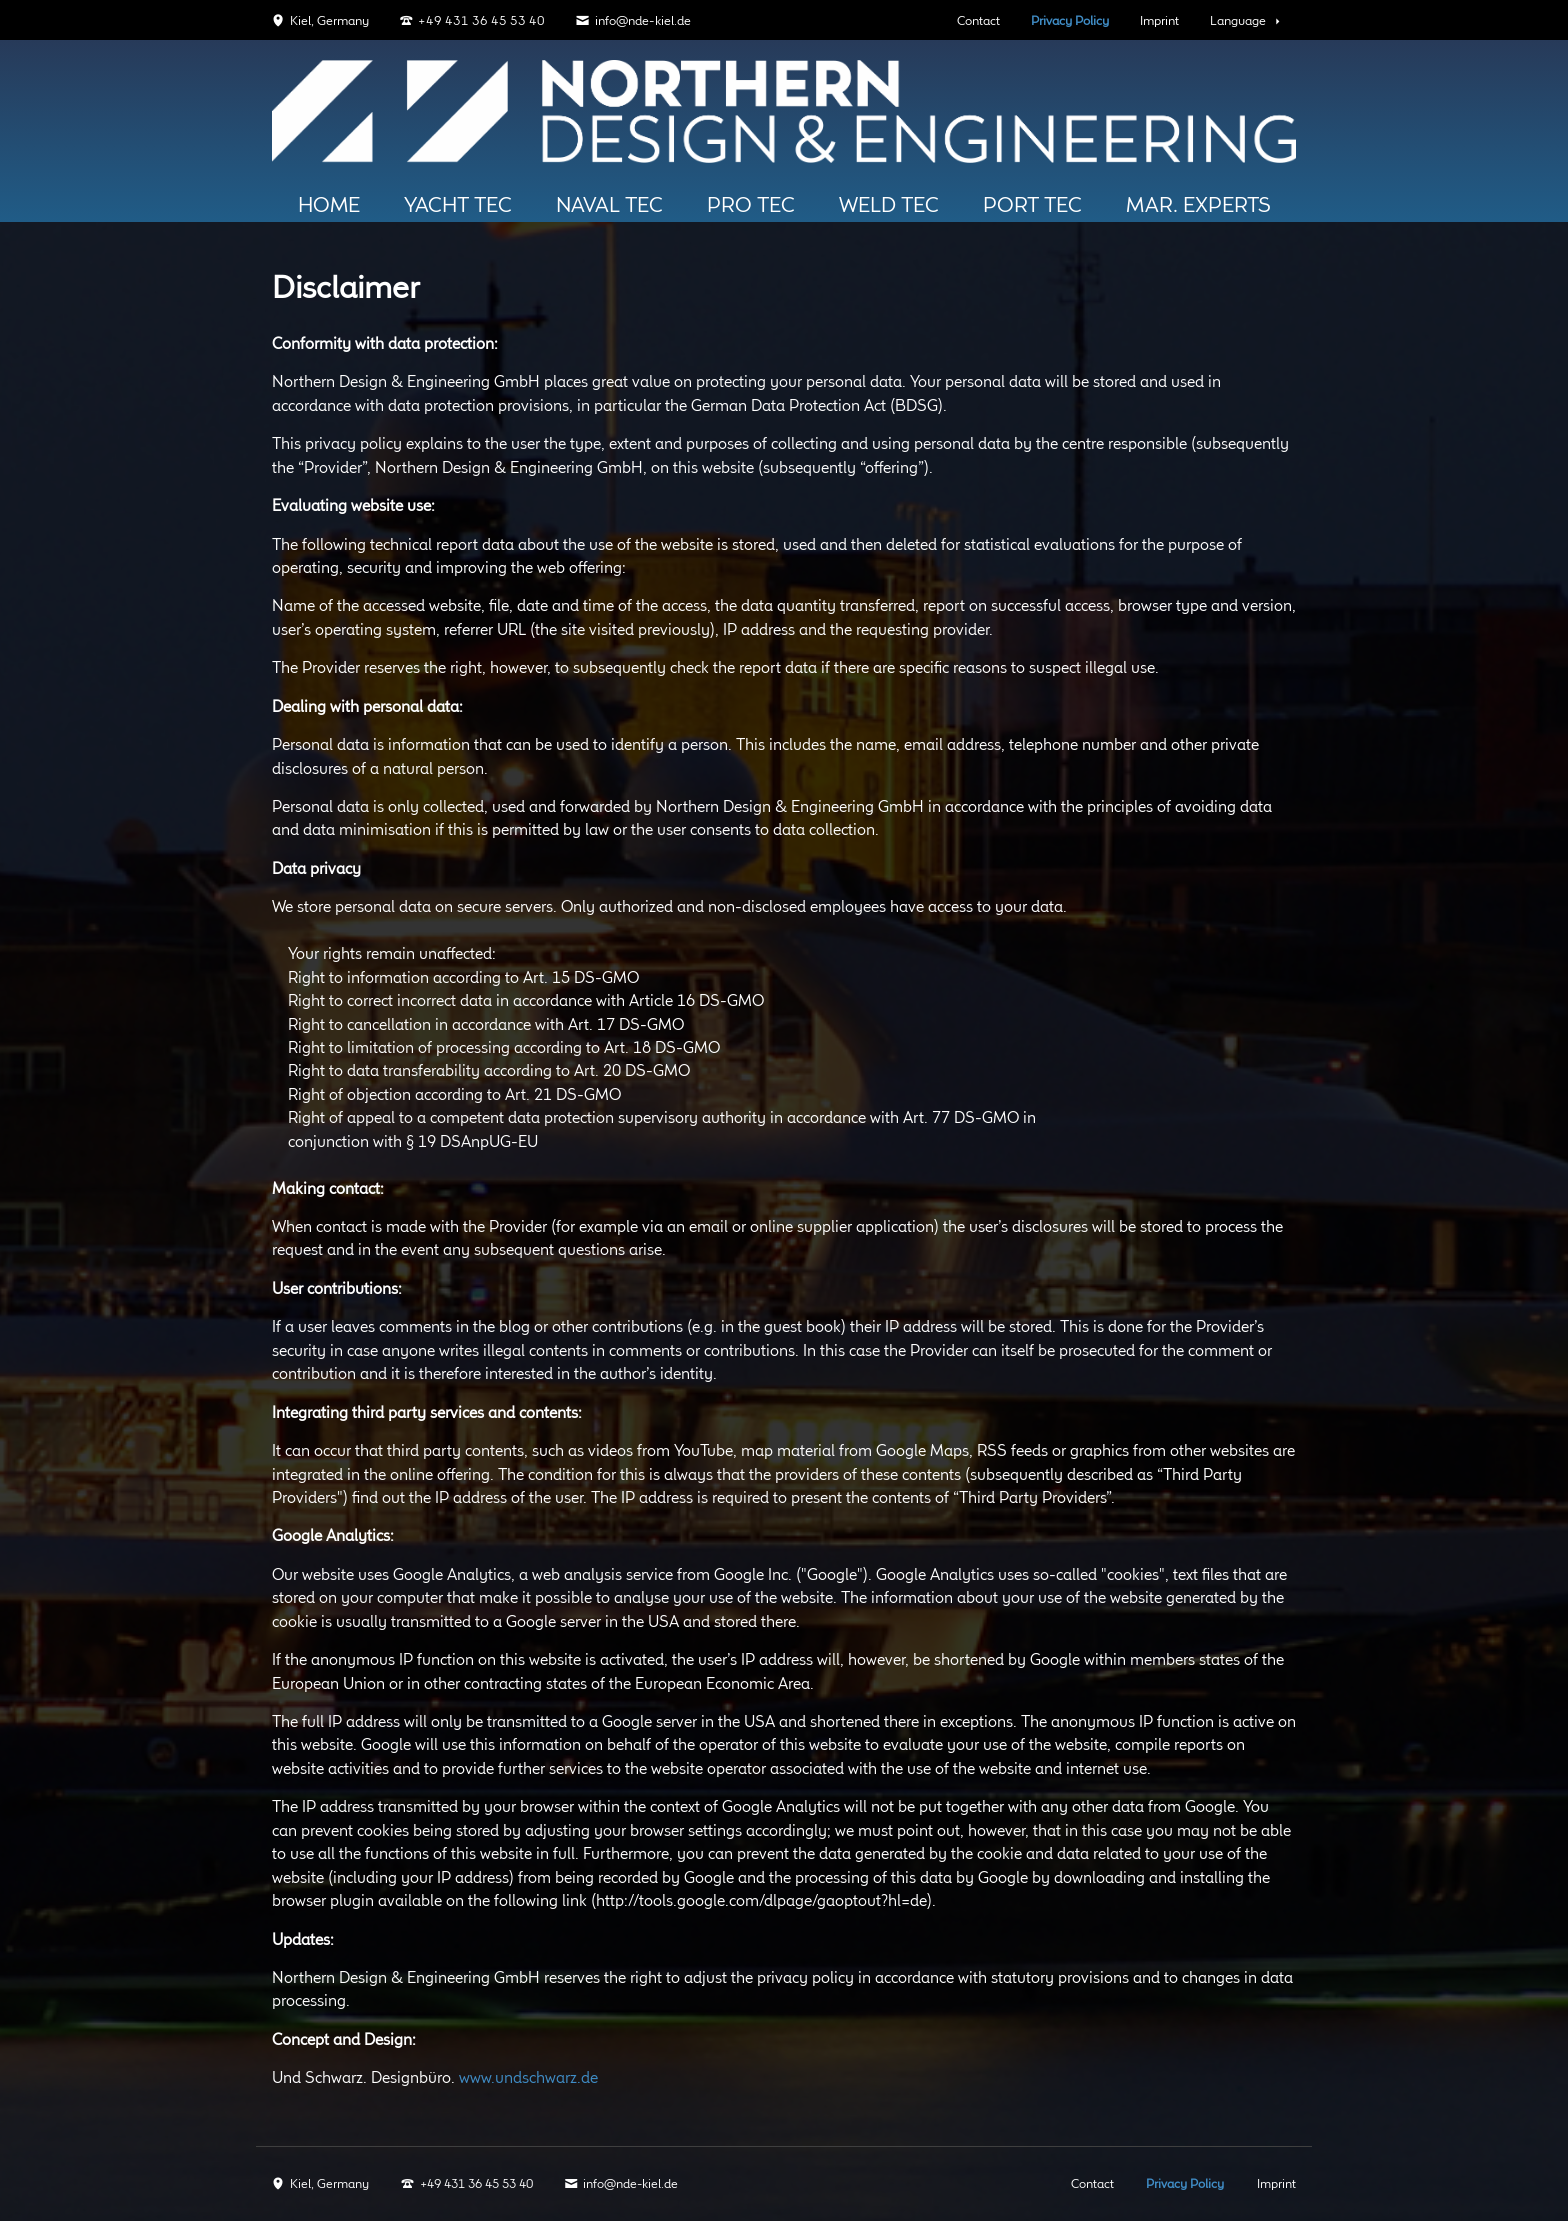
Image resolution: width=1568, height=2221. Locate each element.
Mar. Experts (1198, 206)
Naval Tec (609, 206)
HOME (329, 206)
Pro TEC (751, 206)
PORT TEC (1032, 206)
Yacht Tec (458, 206)
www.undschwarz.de (528, 2078)
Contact (978, 21)
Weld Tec (889, 206)
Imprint (1159, 21)
